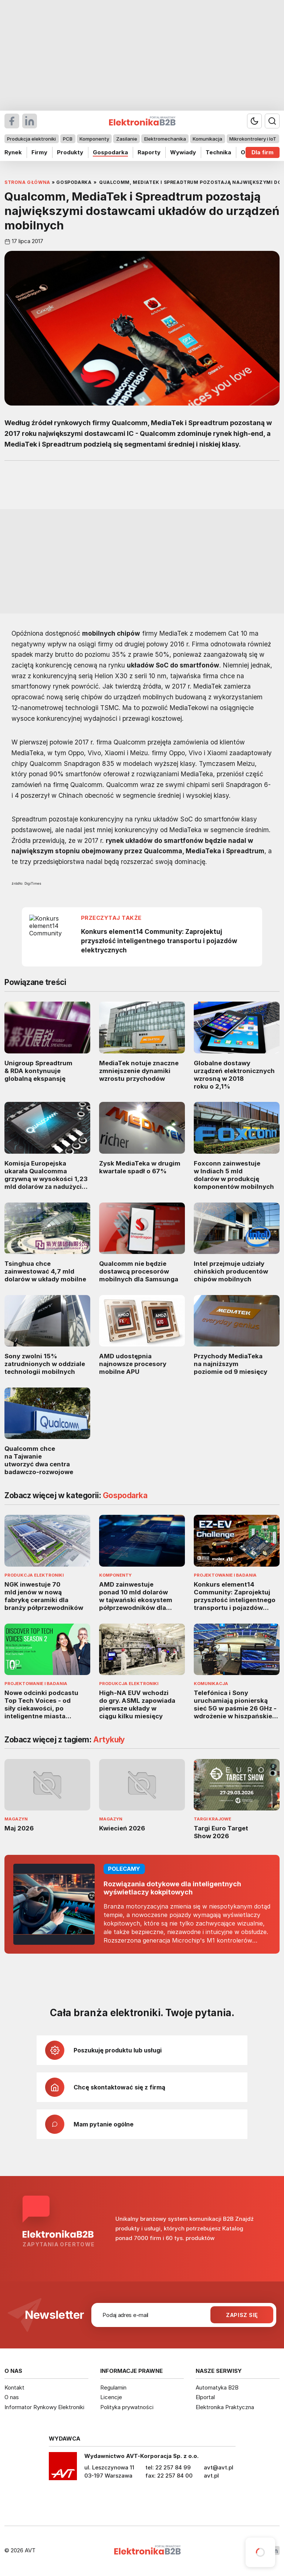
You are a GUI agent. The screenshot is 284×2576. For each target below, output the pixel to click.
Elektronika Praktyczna (225, 2407)
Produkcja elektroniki (31, 139)
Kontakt (14, 2387)
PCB (67, 139)
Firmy (39, 152)
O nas (11, 2397)
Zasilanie (126, 139)
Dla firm (262, 152)
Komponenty (94, 139)
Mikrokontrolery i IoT (252, 139)
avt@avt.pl (218, 2467)
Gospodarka (110, 152)
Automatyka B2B (217, 2387)
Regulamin (113, 2387)
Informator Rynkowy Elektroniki (44, 2407)
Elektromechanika (165, 139)
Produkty (70, 152)
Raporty (149, 152)
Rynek (13, 152)
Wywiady (183, 152)
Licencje (111, 2397)
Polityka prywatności (126, 2407)
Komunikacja (207, 139)
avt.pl (211, 2475)
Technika (218, 152)
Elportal (205, 2397)
